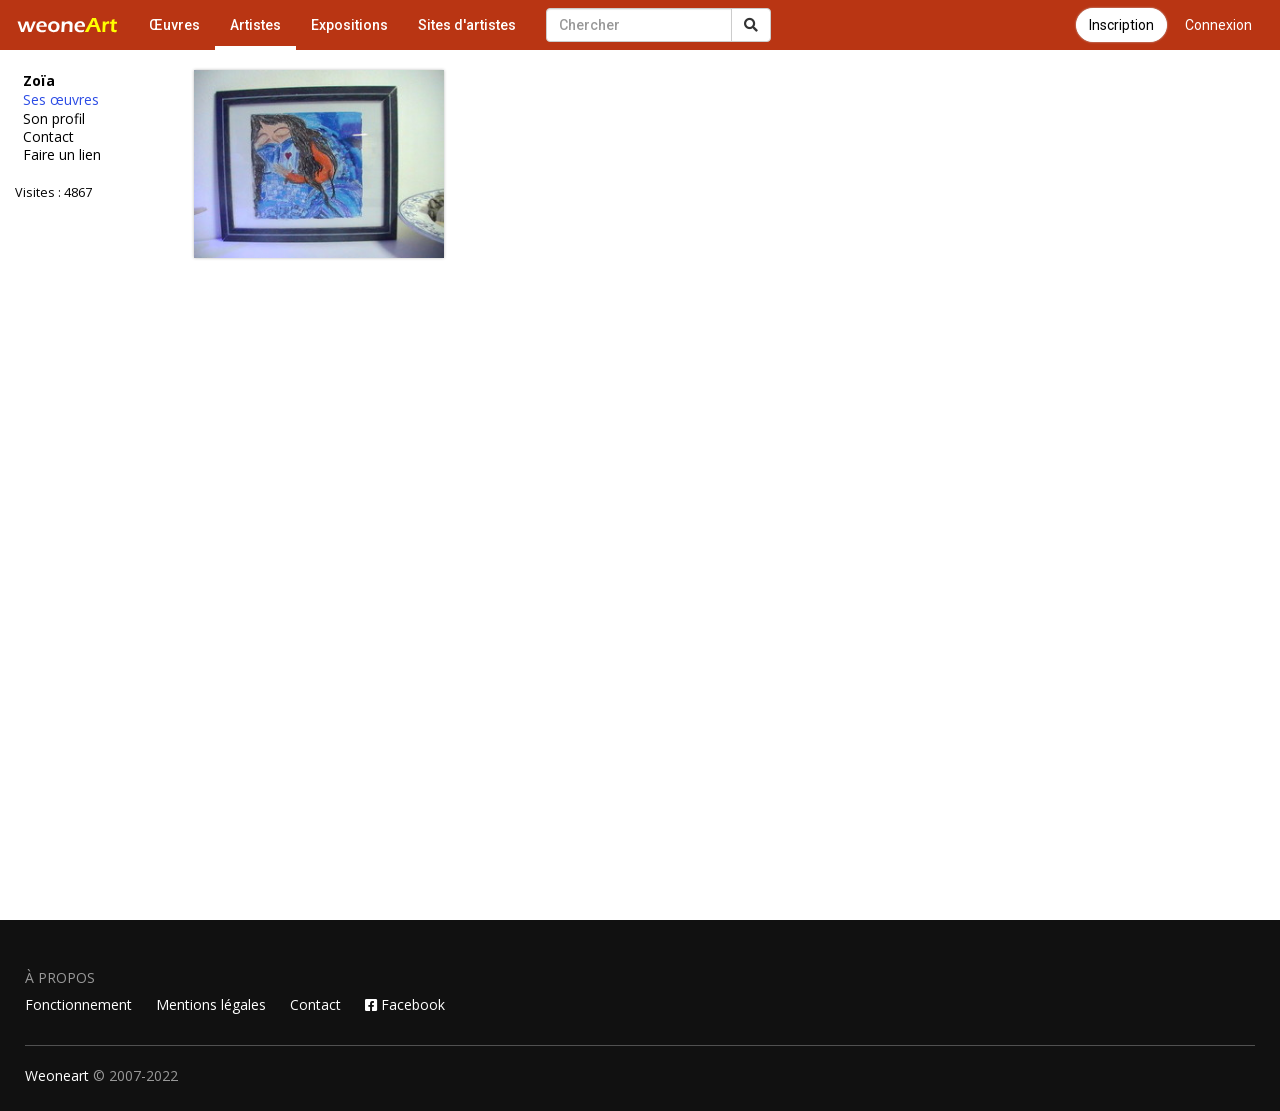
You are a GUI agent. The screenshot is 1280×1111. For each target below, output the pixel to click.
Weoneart (57, 1075)
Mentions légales (211, 1004)
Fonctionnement (78, 1004)
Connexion (1218, 25)
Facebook (405, 1004)
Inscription (1121, 25)
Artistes (255, 25)
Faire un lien (62, 155)
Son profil (54, 119)
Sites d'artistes (467, 25)
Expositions (349, 25)
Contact (48, 137)
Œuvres (174, 25)
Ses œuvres (61, 100)
